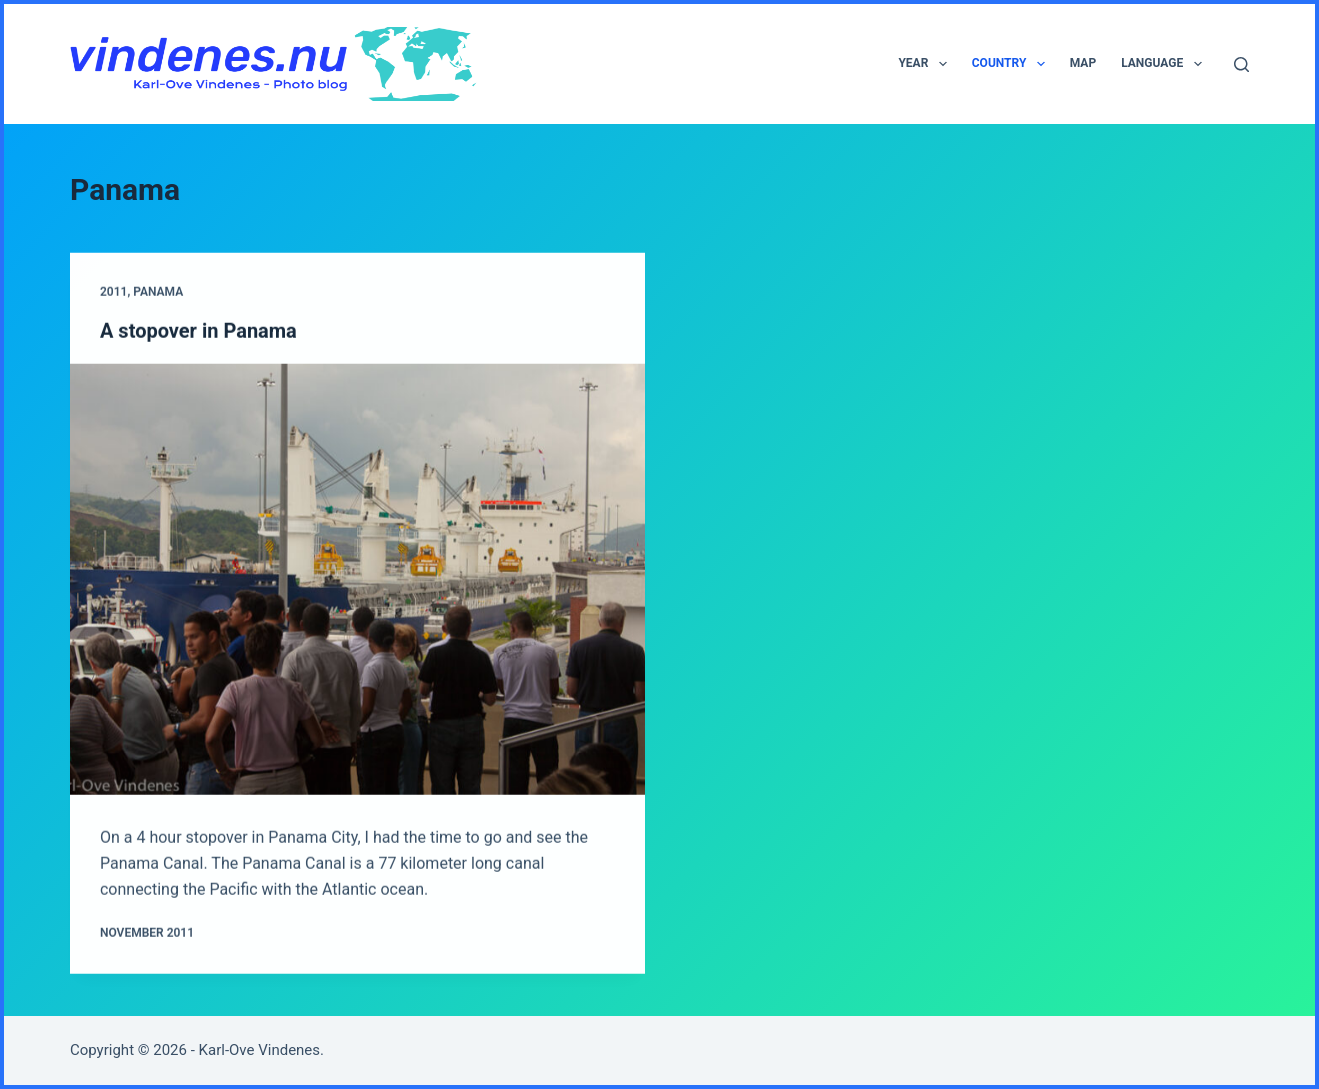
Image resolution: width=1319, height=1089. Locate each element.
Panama (158, 293)
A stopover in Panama (198, 331)
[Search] (1241, 64)
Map (1083, 63)
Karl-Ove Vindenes (260, 1050)
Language (1165, 64)
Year (926, 64)
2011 (113, 293)
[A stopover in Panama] (357, 579)
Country (1012, 64)
